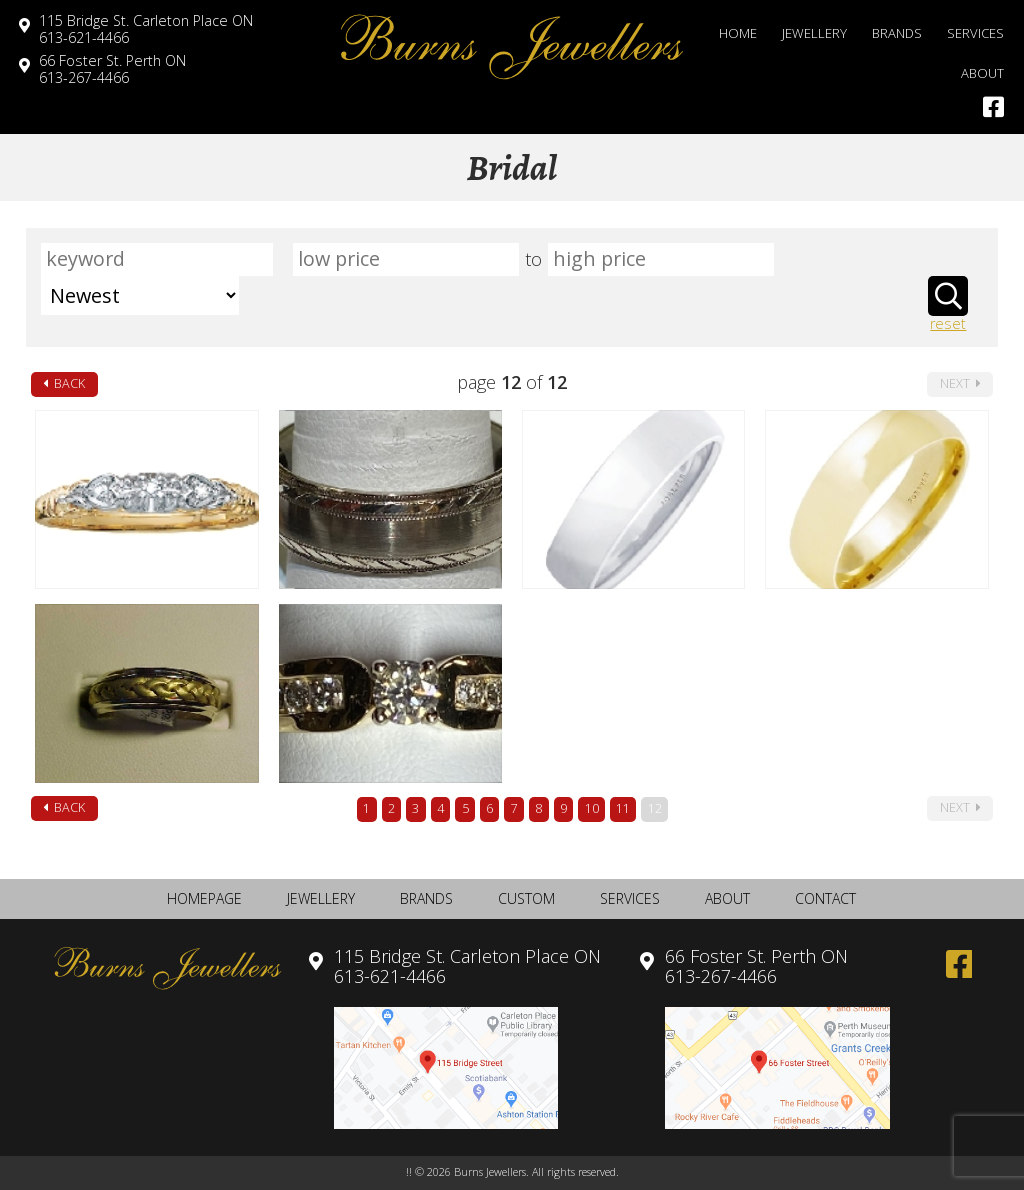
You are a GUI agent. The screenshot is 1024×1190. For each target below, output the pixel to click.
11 (623, 808)
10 (592, 808)
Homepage (204, 898)
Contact (825, 898)
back (64, 383)
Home (738, 33)
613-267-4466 (112, 69)
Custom (526, 898)
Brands (897, 33)
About (982, 73)
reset (948, 324)
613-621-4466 (146, 29)
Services (975, 33)
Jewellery (814, 33)
